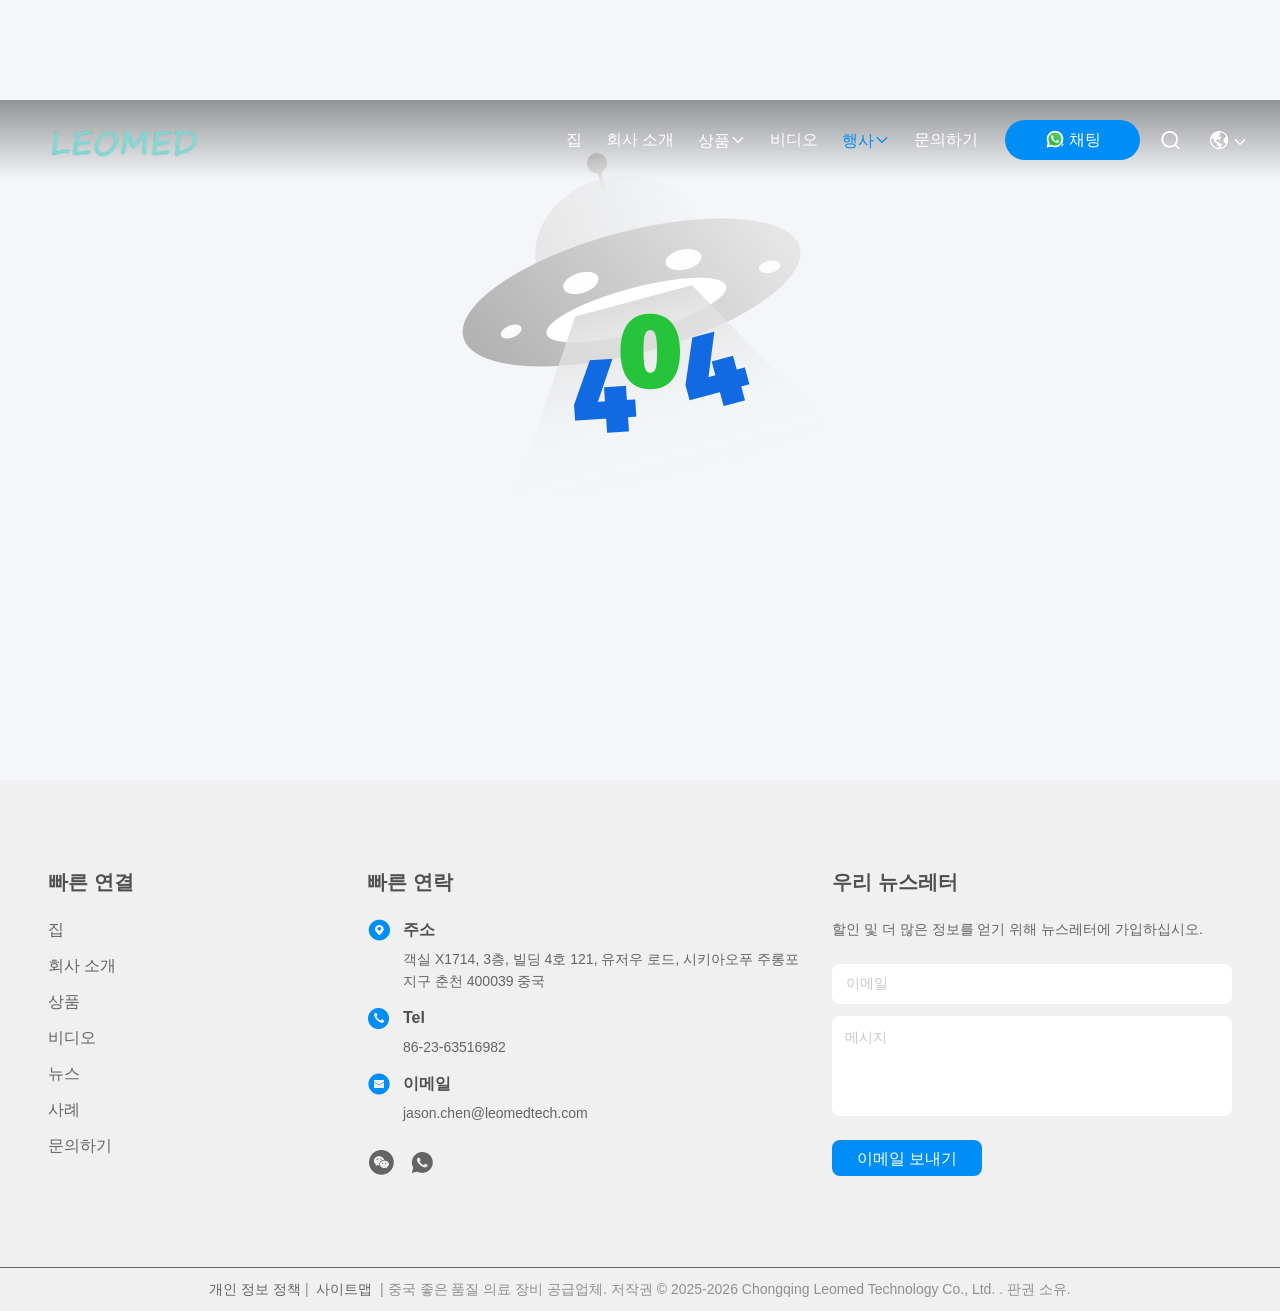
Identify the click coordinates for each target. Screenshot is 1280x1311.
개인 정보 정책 (255, 1289)
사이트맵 (344, 1289)
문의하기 (946, 139)
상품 (722, 140)
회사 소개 (640, 139)
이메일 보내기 (907, 1158)
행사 (866, 140)
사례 (64, 1109)
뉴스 (64, 1073)
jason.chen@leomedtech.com (495, 1113)
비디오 (794, 139)
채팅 (1073, 139)
